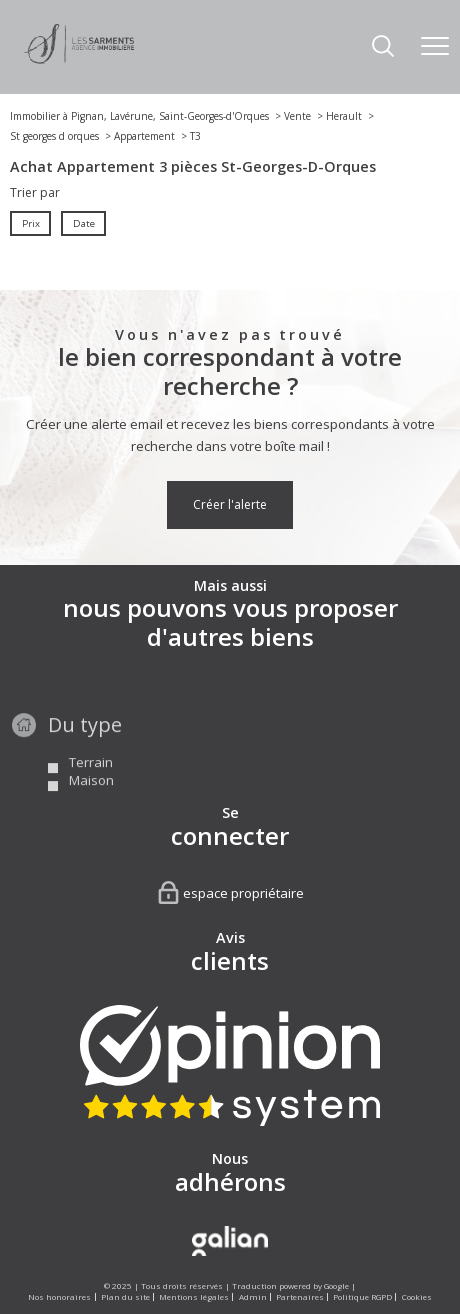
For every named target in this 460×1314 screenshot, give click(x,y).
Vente (297, 116)
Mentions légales (194, 1296)
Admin (253, 1296)
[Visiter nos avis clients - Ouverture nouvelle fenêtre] (230, 1065)
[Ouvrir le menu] (435, 47)
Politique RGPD (362, 1296)
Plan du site (125, 1296)
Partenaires (300, 1296)
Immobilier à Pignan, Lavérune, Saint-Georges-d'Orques (139, 116)
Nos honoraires (59, 1296)
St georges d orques (54, 136)
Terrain (91, 786)
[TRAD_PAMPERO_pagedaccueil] (79, 59)
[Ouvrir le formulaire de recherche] (383, 47)
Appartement (144, 136)
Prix (31, 223)
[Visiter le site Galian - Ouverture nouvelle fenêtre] (230, 1241)
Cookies (417, 1296)
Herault (344, 116)
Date (83, 223)
